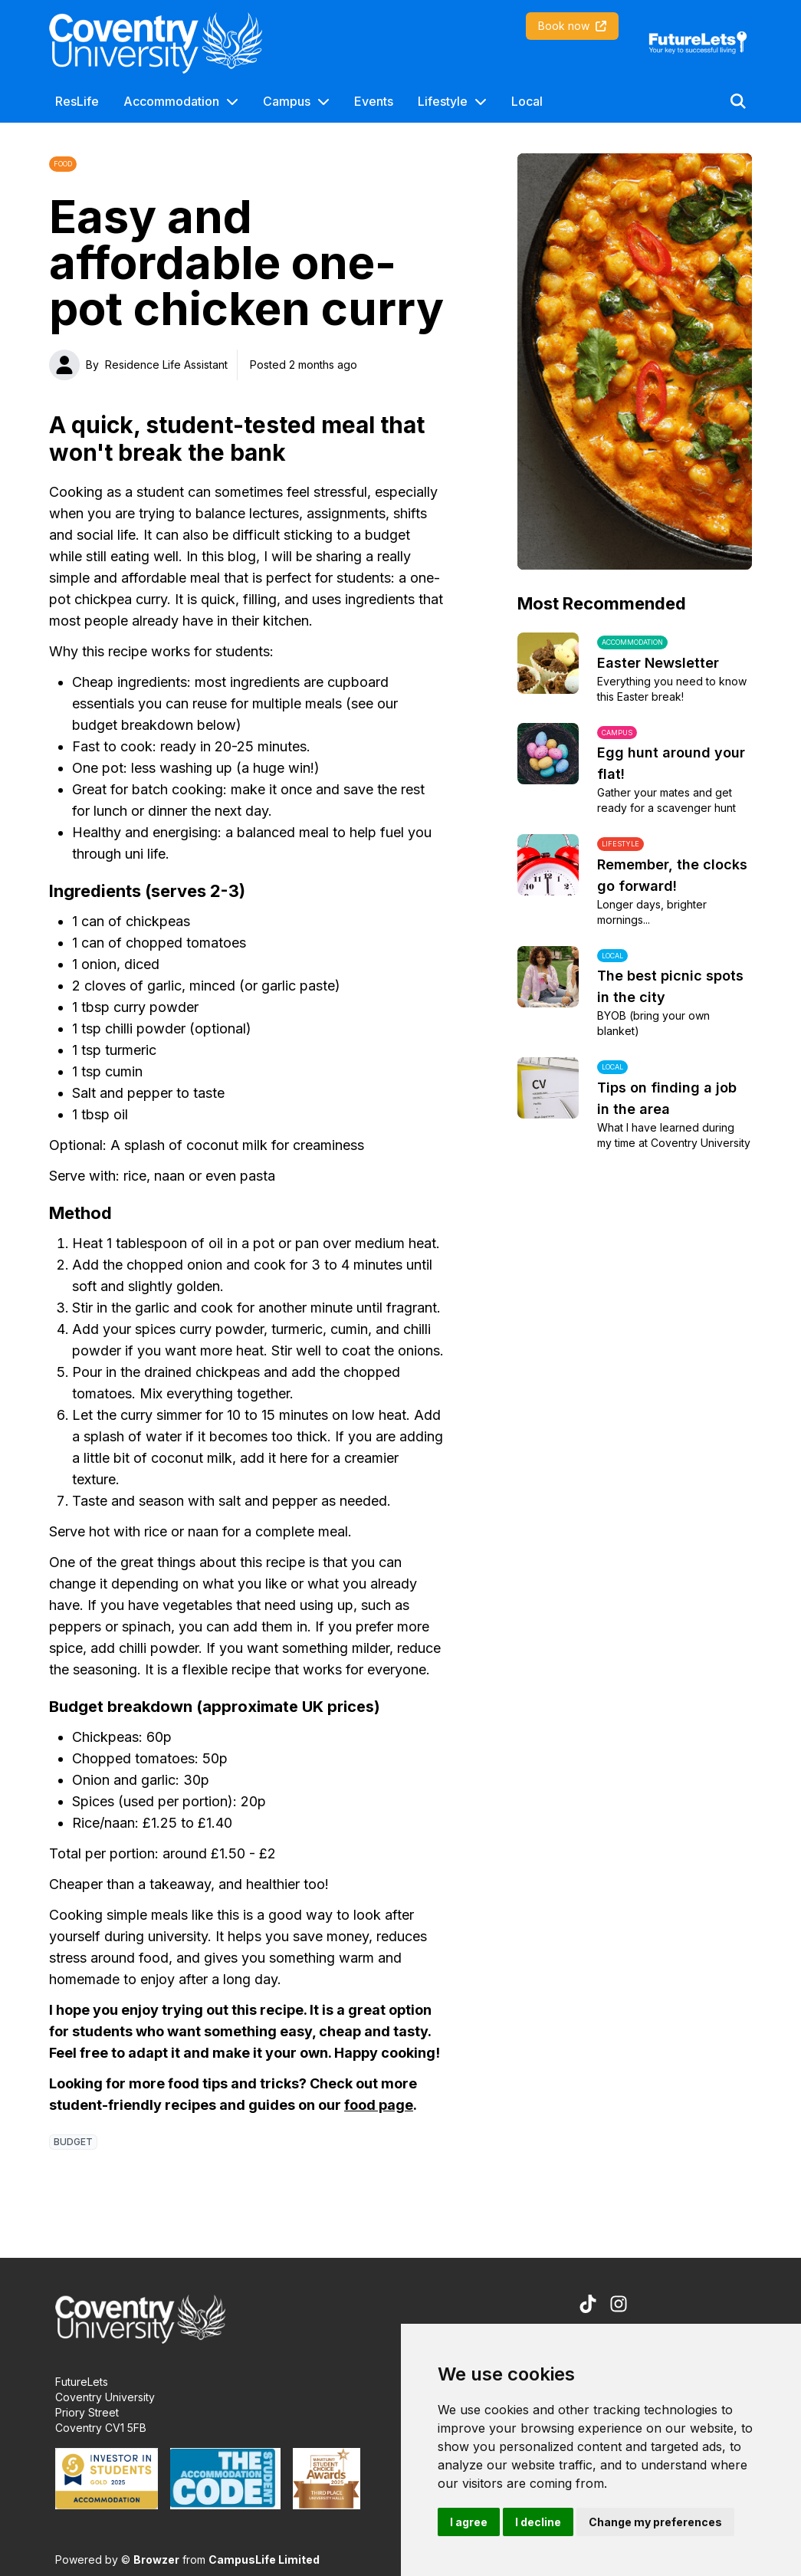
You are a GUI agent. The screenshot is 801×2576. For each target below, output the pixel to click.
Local (527, 101)
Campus (286, 101)
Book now (572, 25)
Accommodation (171, 101)
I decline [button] (538, 2521)
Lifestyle (443, 101)
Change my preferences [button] (655, 2521)
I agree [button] (468, 2521)
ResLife (77, 101)
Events (373, 101)
